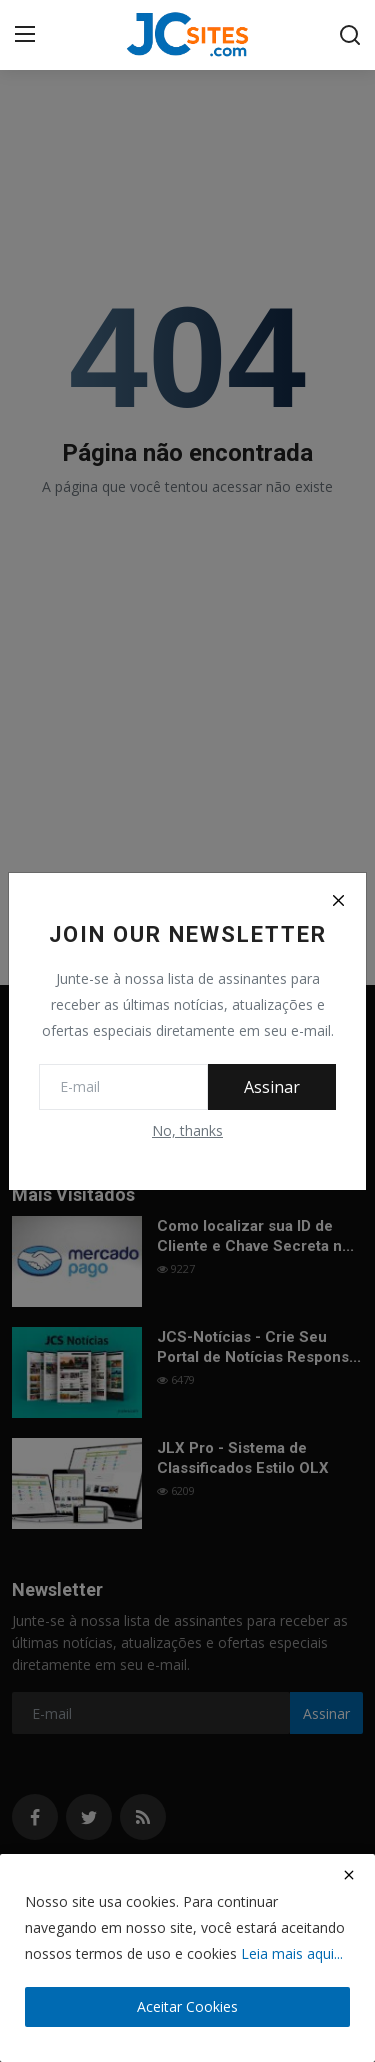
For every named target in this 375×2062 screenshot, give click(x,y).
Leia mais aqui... (292, 1953)
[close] (349, 1875)
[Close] (338, 901)
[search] (350, 35)
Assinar (272, 1087)
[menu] (25, 35)
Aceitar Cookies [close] (187, 2006)
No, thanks (187, 1130)
